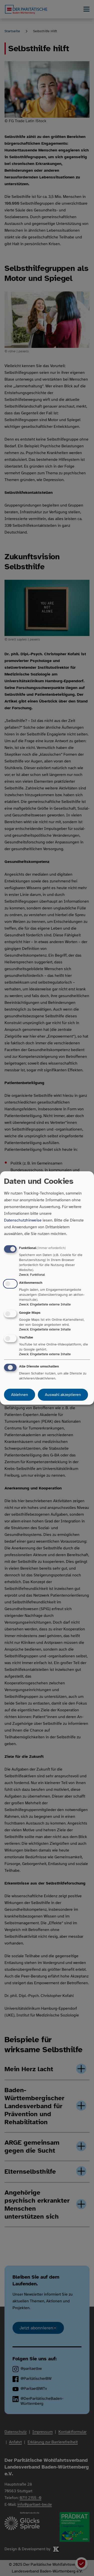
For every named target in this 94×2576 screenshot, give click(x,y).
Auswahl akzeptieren (63, 1394)
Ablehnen (19, 1394)
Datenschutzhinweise (23, 1220)
